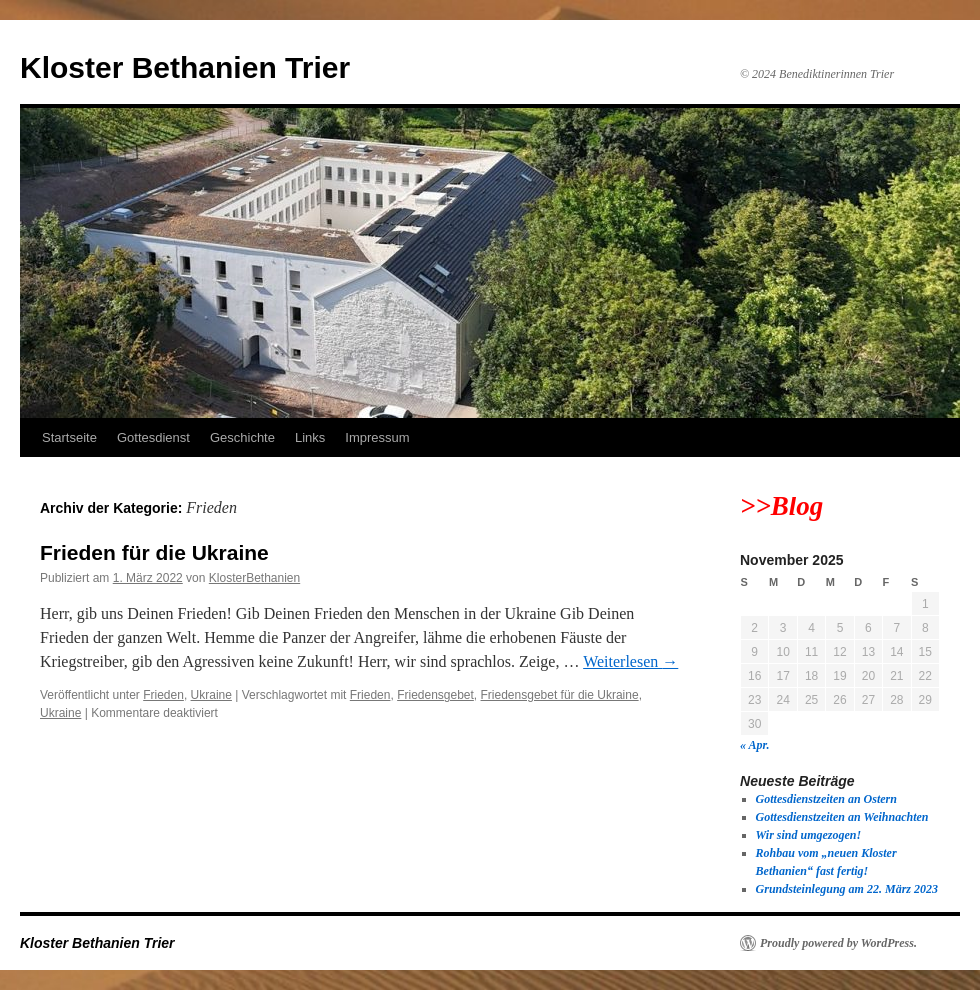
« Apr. (755, 745)
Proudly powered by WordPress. (838, 943)
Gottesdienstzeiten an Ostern (826, 799)
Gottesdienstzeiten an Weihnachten (842, 817)
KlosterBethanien (254, 578)
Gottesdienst (153, 437)
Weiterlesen (630, 661)
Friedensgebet (435, 695)
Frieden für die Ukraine (154, 552)
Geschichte (242, 437)
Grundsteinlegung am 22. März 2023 (847, 889)
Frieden (163, 695)
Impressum (377, 437)
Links (310, 437)
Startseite (69, 437)
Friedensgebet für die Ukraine (560, 695)
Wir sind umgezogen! (809, 835)
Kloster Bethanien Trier (185, 67)
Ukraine (211, 695)
